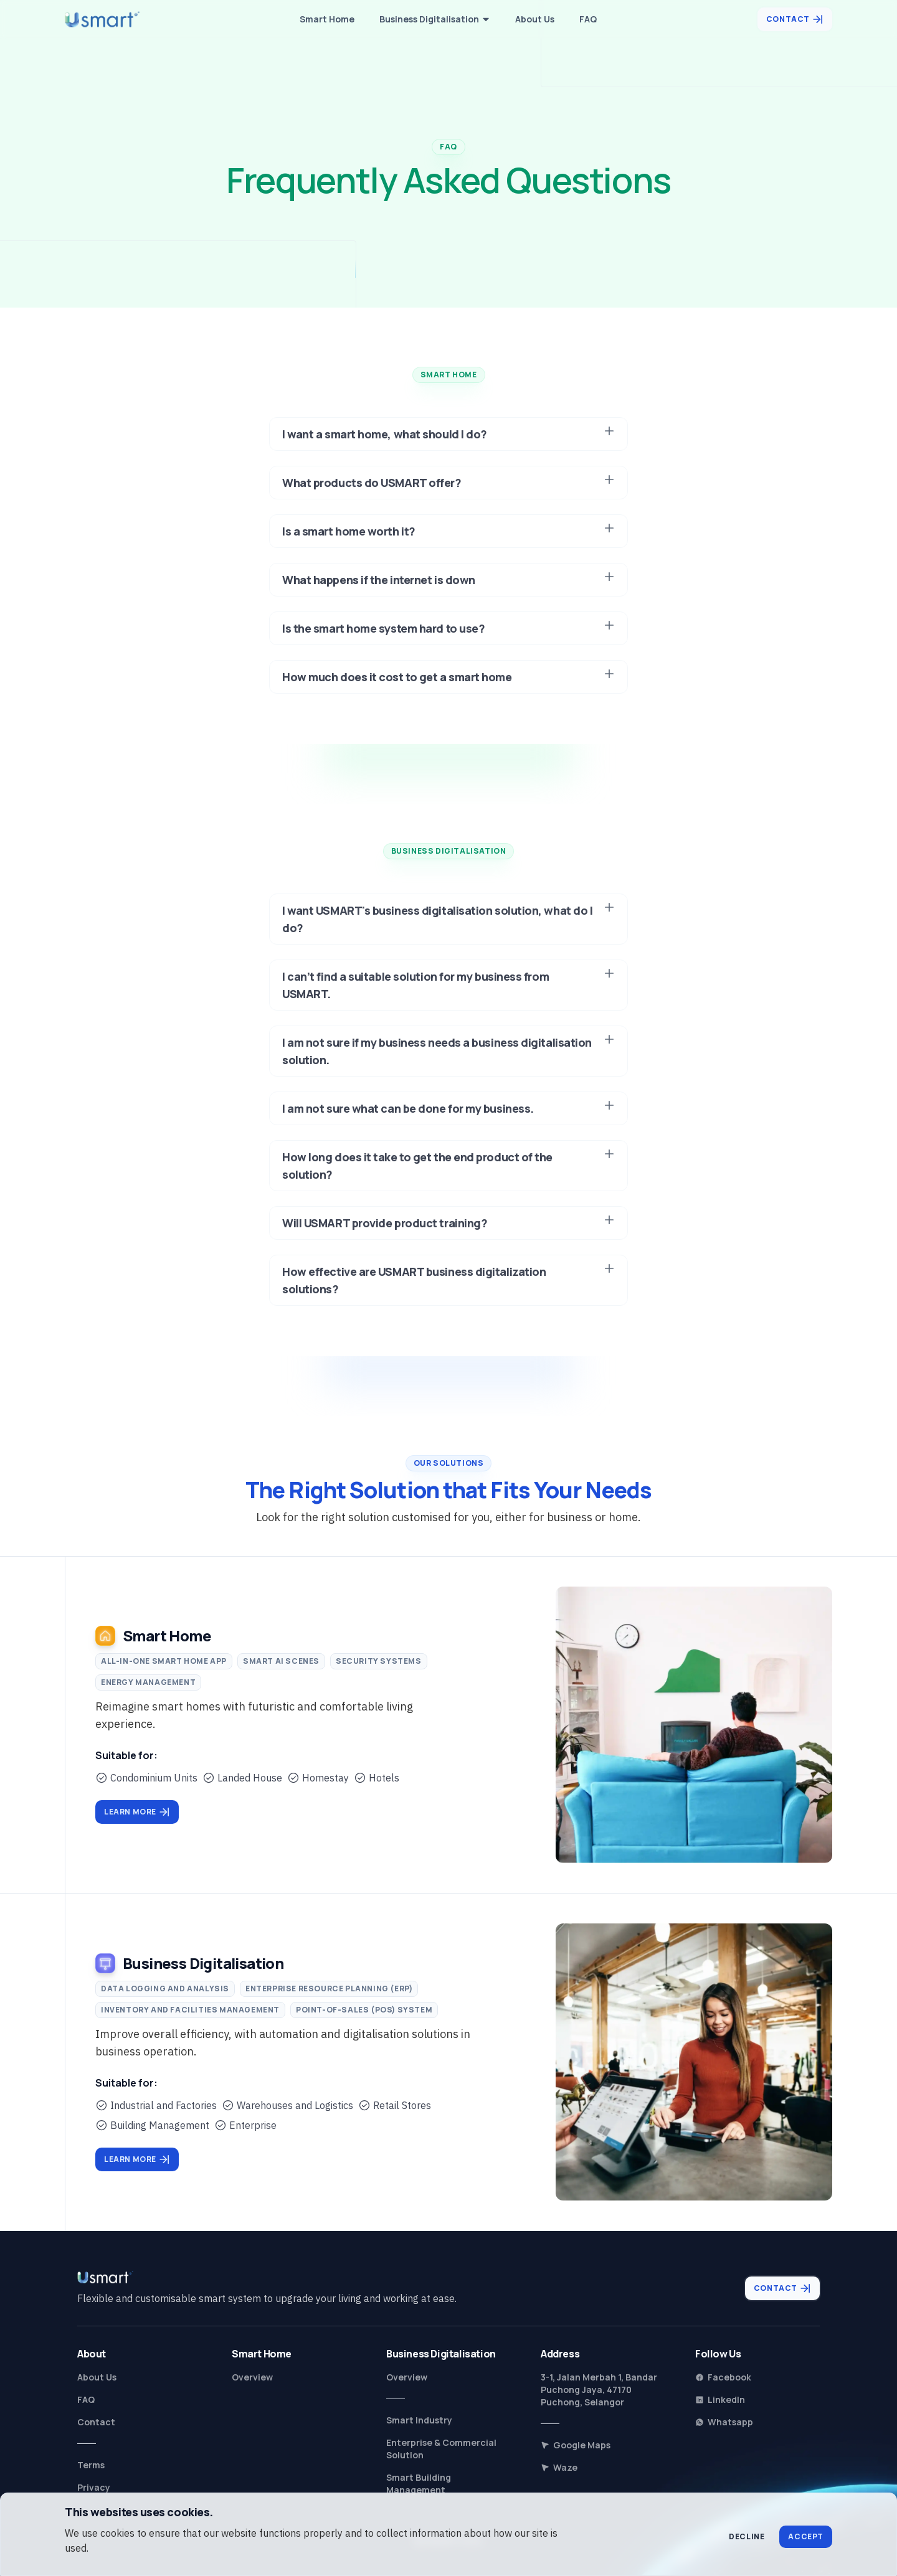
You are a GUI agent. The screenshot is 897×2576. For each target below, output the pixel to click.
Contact (96, 2422)
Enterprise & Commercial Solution (441, 2449)
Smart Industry (419, 2420)
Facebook (723, 2377)
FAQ (86, 2399)
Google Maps (575, 2445)
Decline (746, 2536)
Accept (805, 2536)
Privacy (93, 2487)
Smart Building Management (418, 2483)
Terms (91, 2465)
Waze (559, 2467)
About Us (96, 2377)
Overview (252, 2377)
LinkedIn (720, 2399)
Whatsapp (724, 2422)
